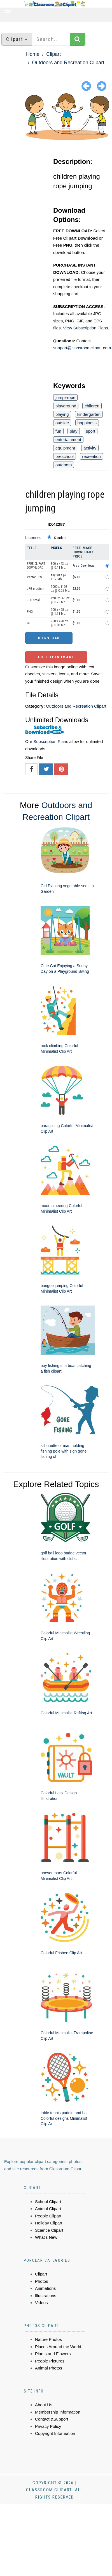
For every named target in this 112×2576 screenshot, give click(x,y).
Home (32, 54)
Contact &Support (51, 2419)
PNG (30, 612)
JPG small (34, 600)
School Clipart (48, 2201)
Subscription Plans (50, 741)
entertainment (68, 439)
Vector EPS (34, 577)
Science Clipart (49, 2230)
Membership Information (57, 2412)
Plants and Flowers (53, 2353)
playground (65, 405)
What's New (46, 2237)
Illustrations (45, 2295)
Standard (60, 538)
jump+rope (65, 397)
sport (90, 431)
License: (33, 537)
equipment (65, 448)
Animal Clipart (48, 2208)
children (92, 405)
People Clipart (48, 2215)
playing (62, 414)
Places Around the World (58, 2346)
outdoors (63, 464)
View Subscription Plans (85, 327)
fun (58, 431)
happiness (87, 422)
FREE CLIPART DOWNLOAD (36, 566)
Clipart (53, 54)
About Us (43, 2404)
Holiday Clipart (48, 2223)
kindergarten (89, 414)
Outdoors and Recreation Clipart (68, 62)
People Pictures (49, 2361)
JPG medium (35, 589)
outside (62, 422)
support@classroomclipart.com (82, 347)
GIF (29, 623)
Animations (45, 2288)
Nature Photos (48, 2339)
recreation (91, 456)
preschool (64, 456)
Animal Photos (48, 2368)
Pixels (56, 548)
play (74, 431)
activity (89, 448)
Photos (41, 2281)
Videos (41, 2302)
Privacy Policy (48, 2426)
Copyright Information (55, 2433)
